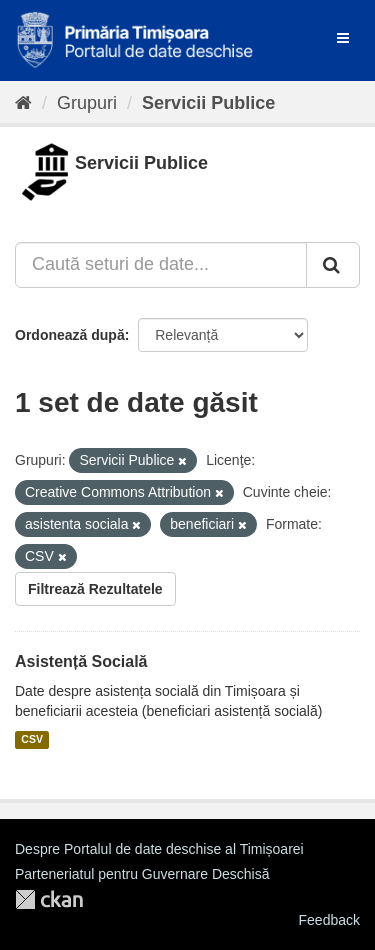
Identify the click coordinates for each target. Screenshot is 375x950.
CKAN (49, 899)
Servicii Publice (208, 103)
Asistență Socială (81, 661)
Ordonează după (70, 335)
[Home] (23, 103)
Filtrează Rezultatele (95, 589)
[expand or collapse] (343, 38)
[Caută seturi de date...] (161, 265)
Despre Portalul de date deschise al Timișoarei (159, 849)
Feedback (329, 920)
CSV (32, 740)
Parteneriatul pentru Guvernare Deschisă (142, 874)
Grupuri (87, 103)
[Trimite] (333, 265)
